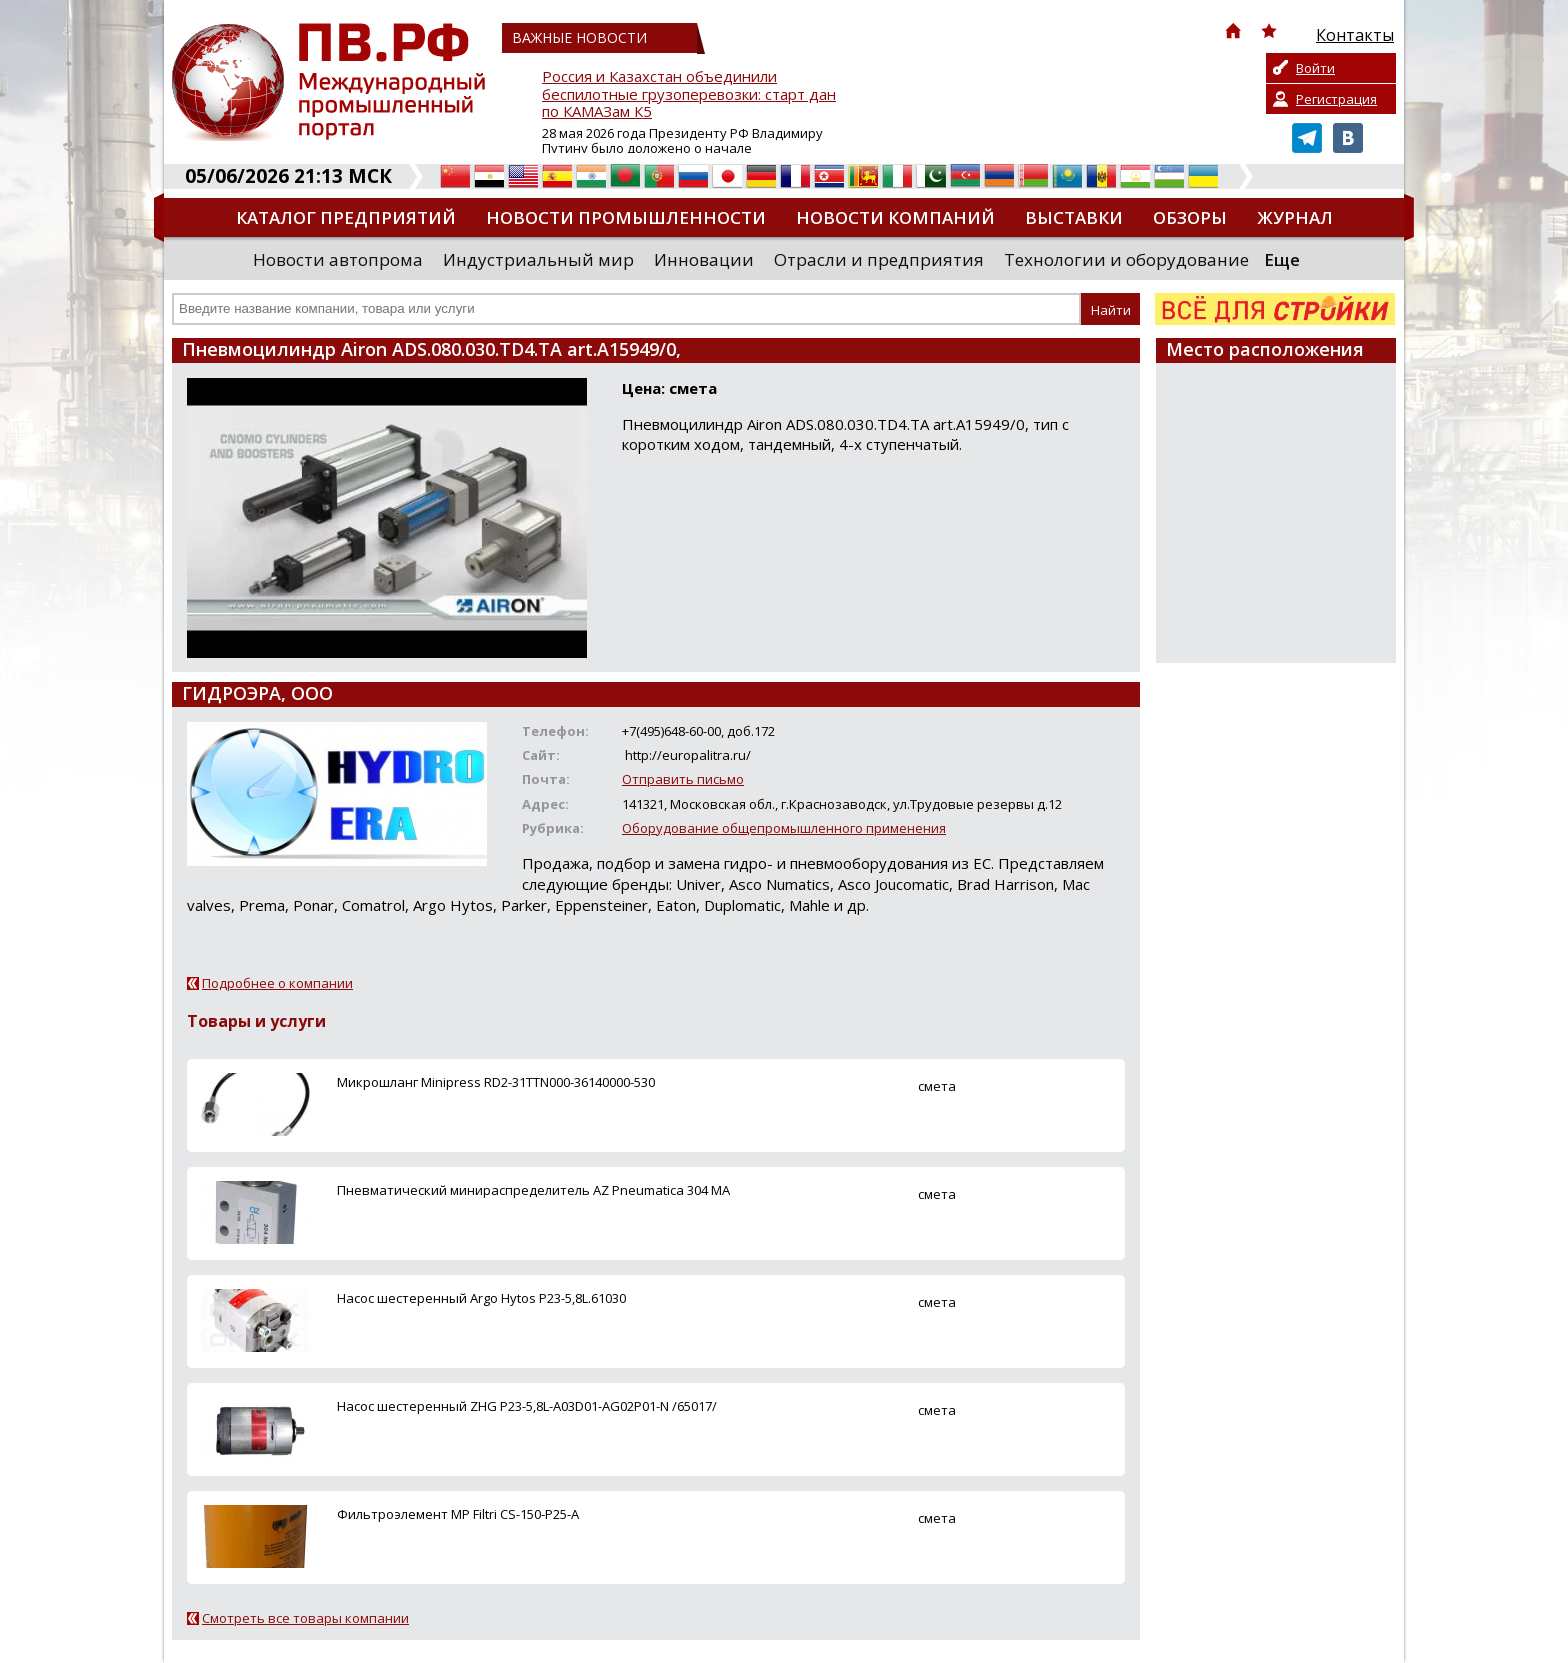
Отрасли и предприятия (879, 259)
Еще (1282, 259)
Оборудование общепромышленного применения (784, 828)
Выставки (1074, 217)
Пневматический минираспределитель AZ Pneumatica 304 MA (533, 1190)
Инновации (704, 259)
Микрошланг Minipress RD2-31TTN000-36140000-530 (496, 1082)
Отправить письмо (683, 779)
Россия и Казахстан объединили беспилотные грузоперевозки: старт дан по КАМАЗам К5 (689, 94)
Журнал (1295, 217)
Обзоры (1190, 217)
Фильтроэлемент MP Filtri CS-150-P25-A (458, 1514)
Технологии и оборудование (1126, 259)
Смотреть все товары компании (305, 1618)
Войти (1315, 68)
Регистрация (1336, 99)
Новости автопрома (338, 259)
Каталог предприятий (346, 217)
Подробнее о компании (277, 983)
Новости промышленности (626, 217)
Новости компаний (895, 217)
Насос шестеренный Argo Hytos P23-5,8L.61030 (481, 1298)
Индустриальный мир (538, 259)
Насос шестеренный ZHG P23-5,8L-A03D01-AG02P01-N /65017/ (527, 1406)
